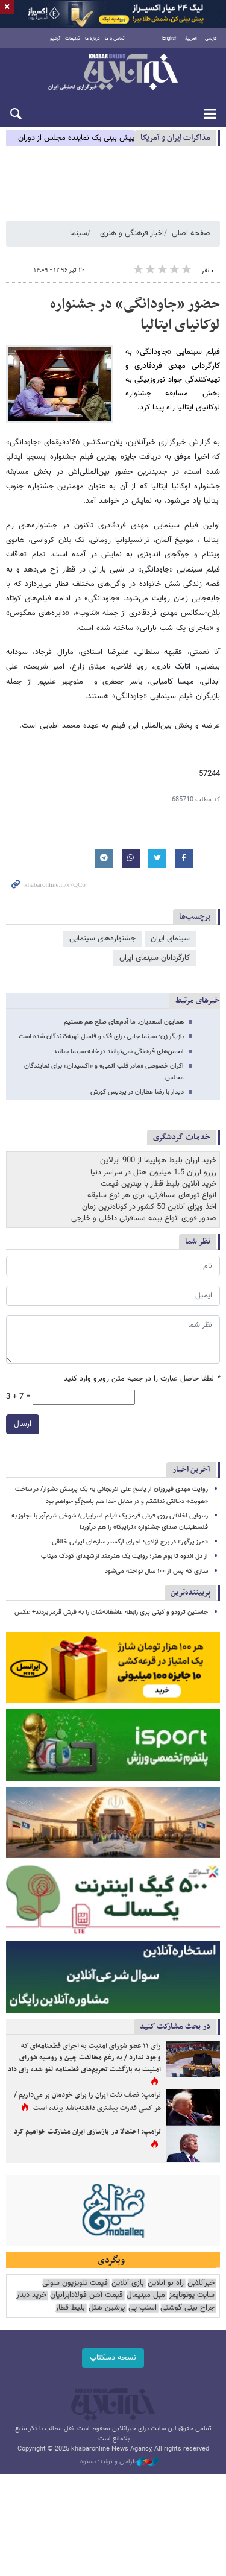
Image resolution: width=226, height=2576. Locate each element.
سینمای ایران (170, 939)
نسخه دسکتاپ (113, 2358)
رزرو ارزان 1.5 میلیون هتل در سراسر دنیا (153, 1173)
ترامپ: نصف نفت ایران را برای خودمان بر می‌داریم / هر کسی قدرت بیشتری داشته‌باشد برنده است (87, 2101)
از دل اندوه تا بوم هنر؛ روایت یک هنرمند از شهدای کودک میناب (124, 1556)
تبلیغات (72, 38)
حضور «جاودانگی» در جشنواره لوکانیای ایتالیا (135, 314)
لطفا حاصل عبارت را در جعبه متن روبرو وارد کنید (142, 1379)
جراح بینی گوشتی (187, 2308)
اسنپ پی (142, 2308)
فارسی (211, 38)
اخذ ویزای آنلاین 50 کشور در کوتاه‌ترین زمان (149, 1207)
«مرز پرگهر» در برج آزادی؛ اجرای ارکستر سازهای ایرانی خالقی (130, 1542)
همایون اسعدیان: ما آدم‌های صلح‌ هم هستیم (124, 1022)
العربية (191, 38)
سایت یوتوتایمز (192, 2295)
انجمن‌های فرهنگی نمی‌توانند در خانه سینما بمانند (119, 1052)
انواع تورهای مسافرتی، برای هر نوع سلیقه (151, 1195)
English (169, 38)
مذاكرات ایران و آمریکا (175, 138)
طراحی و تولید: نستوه (119, 2462)
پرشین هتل (107, 2308)
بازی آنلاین (127, 2283)
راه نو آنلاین (166, 2283)
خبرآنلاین (113, 73)
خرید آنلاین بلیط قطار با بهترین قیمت (158, 1184)
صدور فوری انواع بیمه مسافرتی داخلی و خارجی (143, 1218)
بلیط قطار (70, 2308)
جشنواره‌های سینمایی (102, 939)
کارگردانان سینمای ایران (154, 958)
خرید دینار (31, 2295)
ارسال (22, 1424)
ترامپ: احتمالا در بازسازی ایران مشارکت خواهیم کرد (87, 2132)
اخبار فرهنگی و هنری (132, 233)
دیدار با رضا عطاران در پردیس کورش (137, 1092)
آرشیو (55, 38)
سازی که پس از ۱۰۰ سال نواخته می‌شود (156, 1571)
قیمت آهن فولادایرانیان (86, 2295)
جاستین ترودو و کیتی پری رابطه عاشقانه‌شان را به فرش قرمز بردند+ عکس (111, 1612)
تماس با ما (115, 38)
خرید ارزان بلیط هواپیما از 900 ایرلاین (158, 1160)
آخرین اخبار (191, 1469)
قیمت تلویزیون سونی (75, 2283)
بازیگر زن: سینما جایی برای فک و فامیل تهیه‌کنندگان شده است (101, 1036)
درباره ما (92, 38)
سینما (78, 233)
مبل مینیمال (146, 2295)
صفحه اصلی (191, 233)
